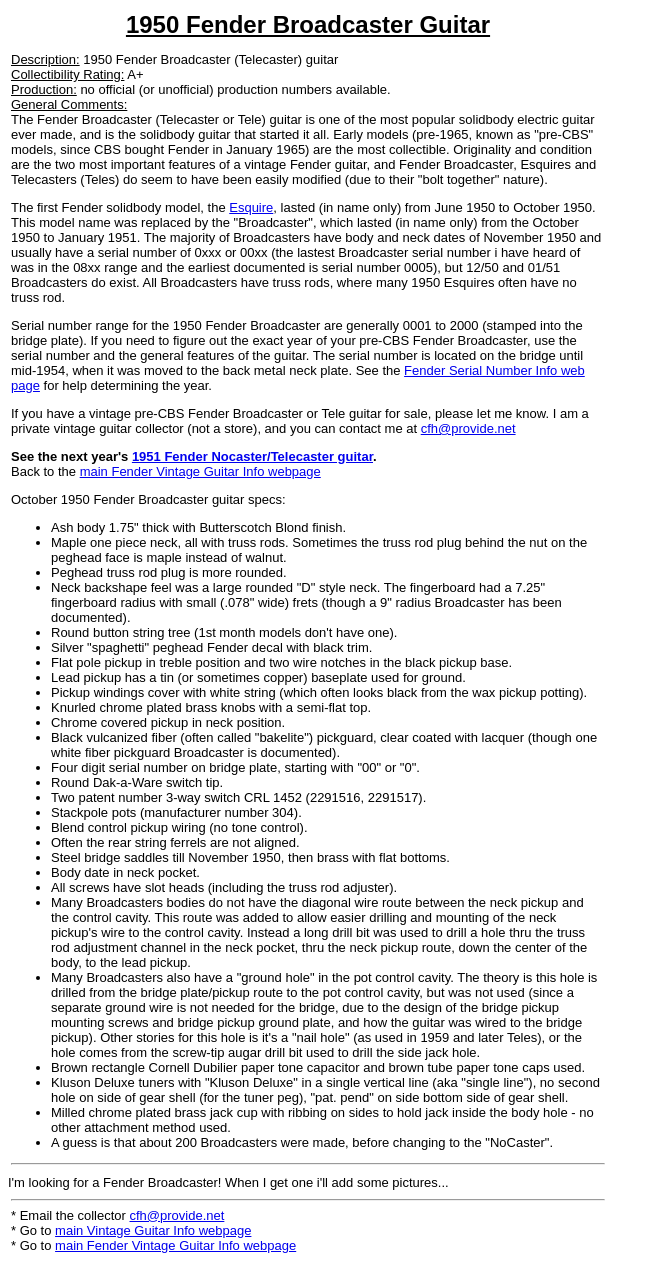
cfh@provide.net (468, 428)
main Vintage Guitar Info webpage (153, 1230)
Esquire (251, 207)
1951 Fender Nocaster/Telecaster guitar (252, 456)
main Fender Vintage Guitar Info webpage (200, 471)
